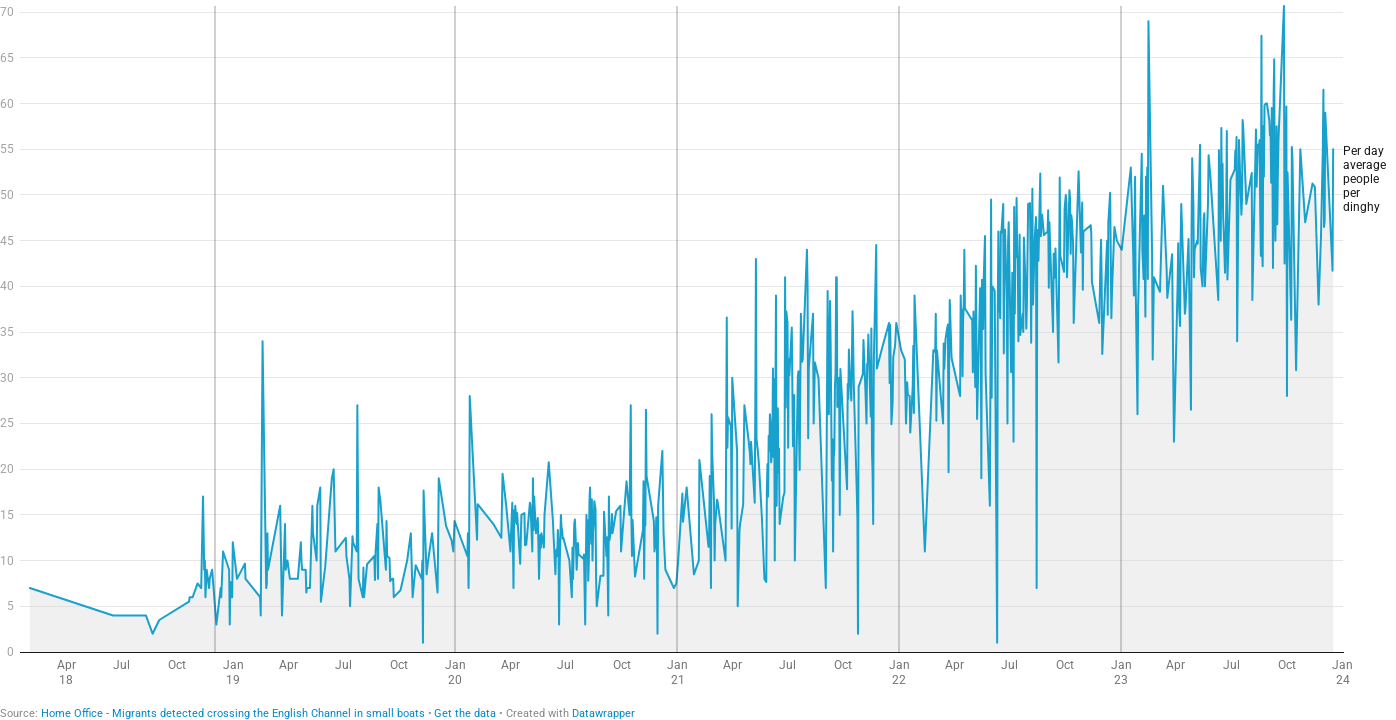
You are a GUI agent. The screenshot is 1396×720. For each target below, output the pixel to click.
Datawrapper (603, 713)
